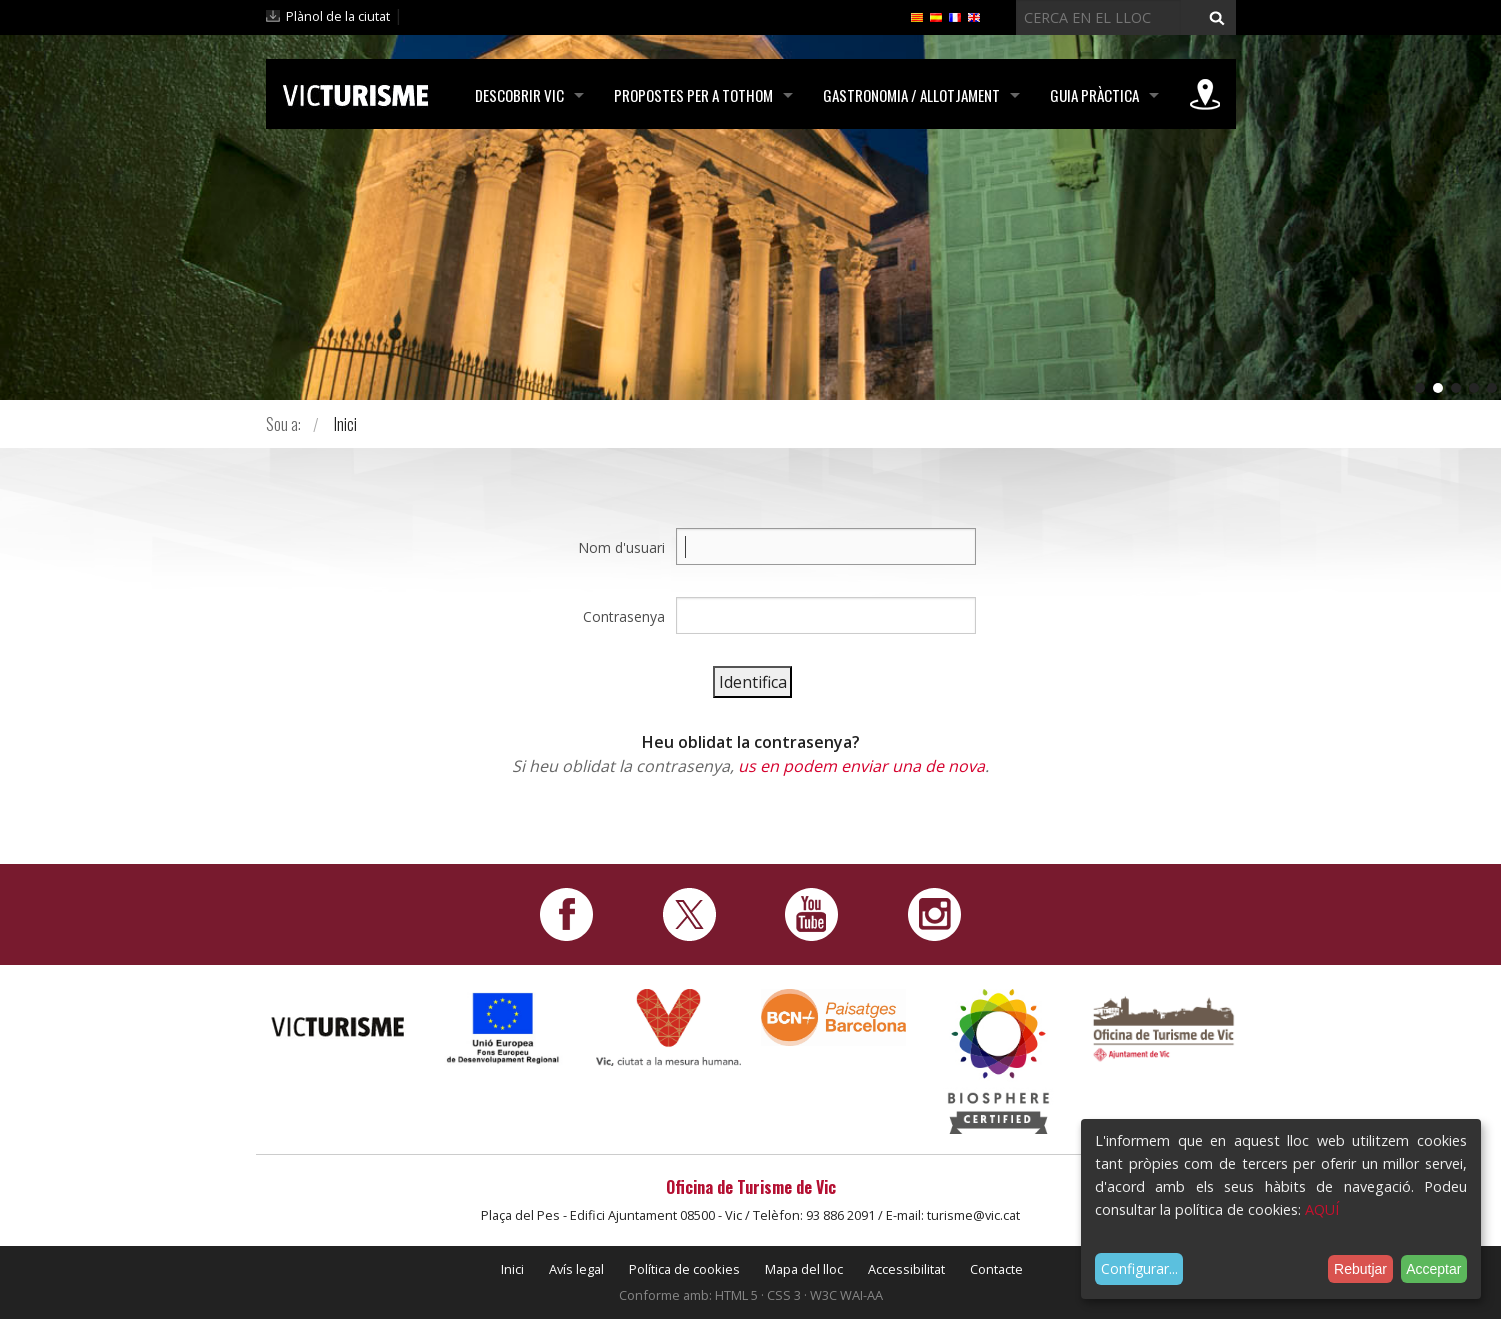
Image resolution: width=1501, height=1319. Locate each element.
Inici (345, 424)
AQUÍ (1322, 1209)
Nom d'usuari (621, 547)
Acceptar (1433, 1269)
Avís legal (576, 1269)
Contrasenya (624, 616)
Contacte (996, 1269)
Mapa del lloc (804, 1269)
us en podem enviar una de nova (861, 766)
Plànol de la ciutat (338, 16)
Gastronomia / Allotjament (911, 95)
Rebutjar (1360, 1269)
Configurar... (1139, 1268)
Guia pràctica (1094, 95)
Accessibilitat (906, 1269)
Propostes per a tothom (693, 95)
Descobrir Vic (519, 95)
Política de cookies (684, 1269)
